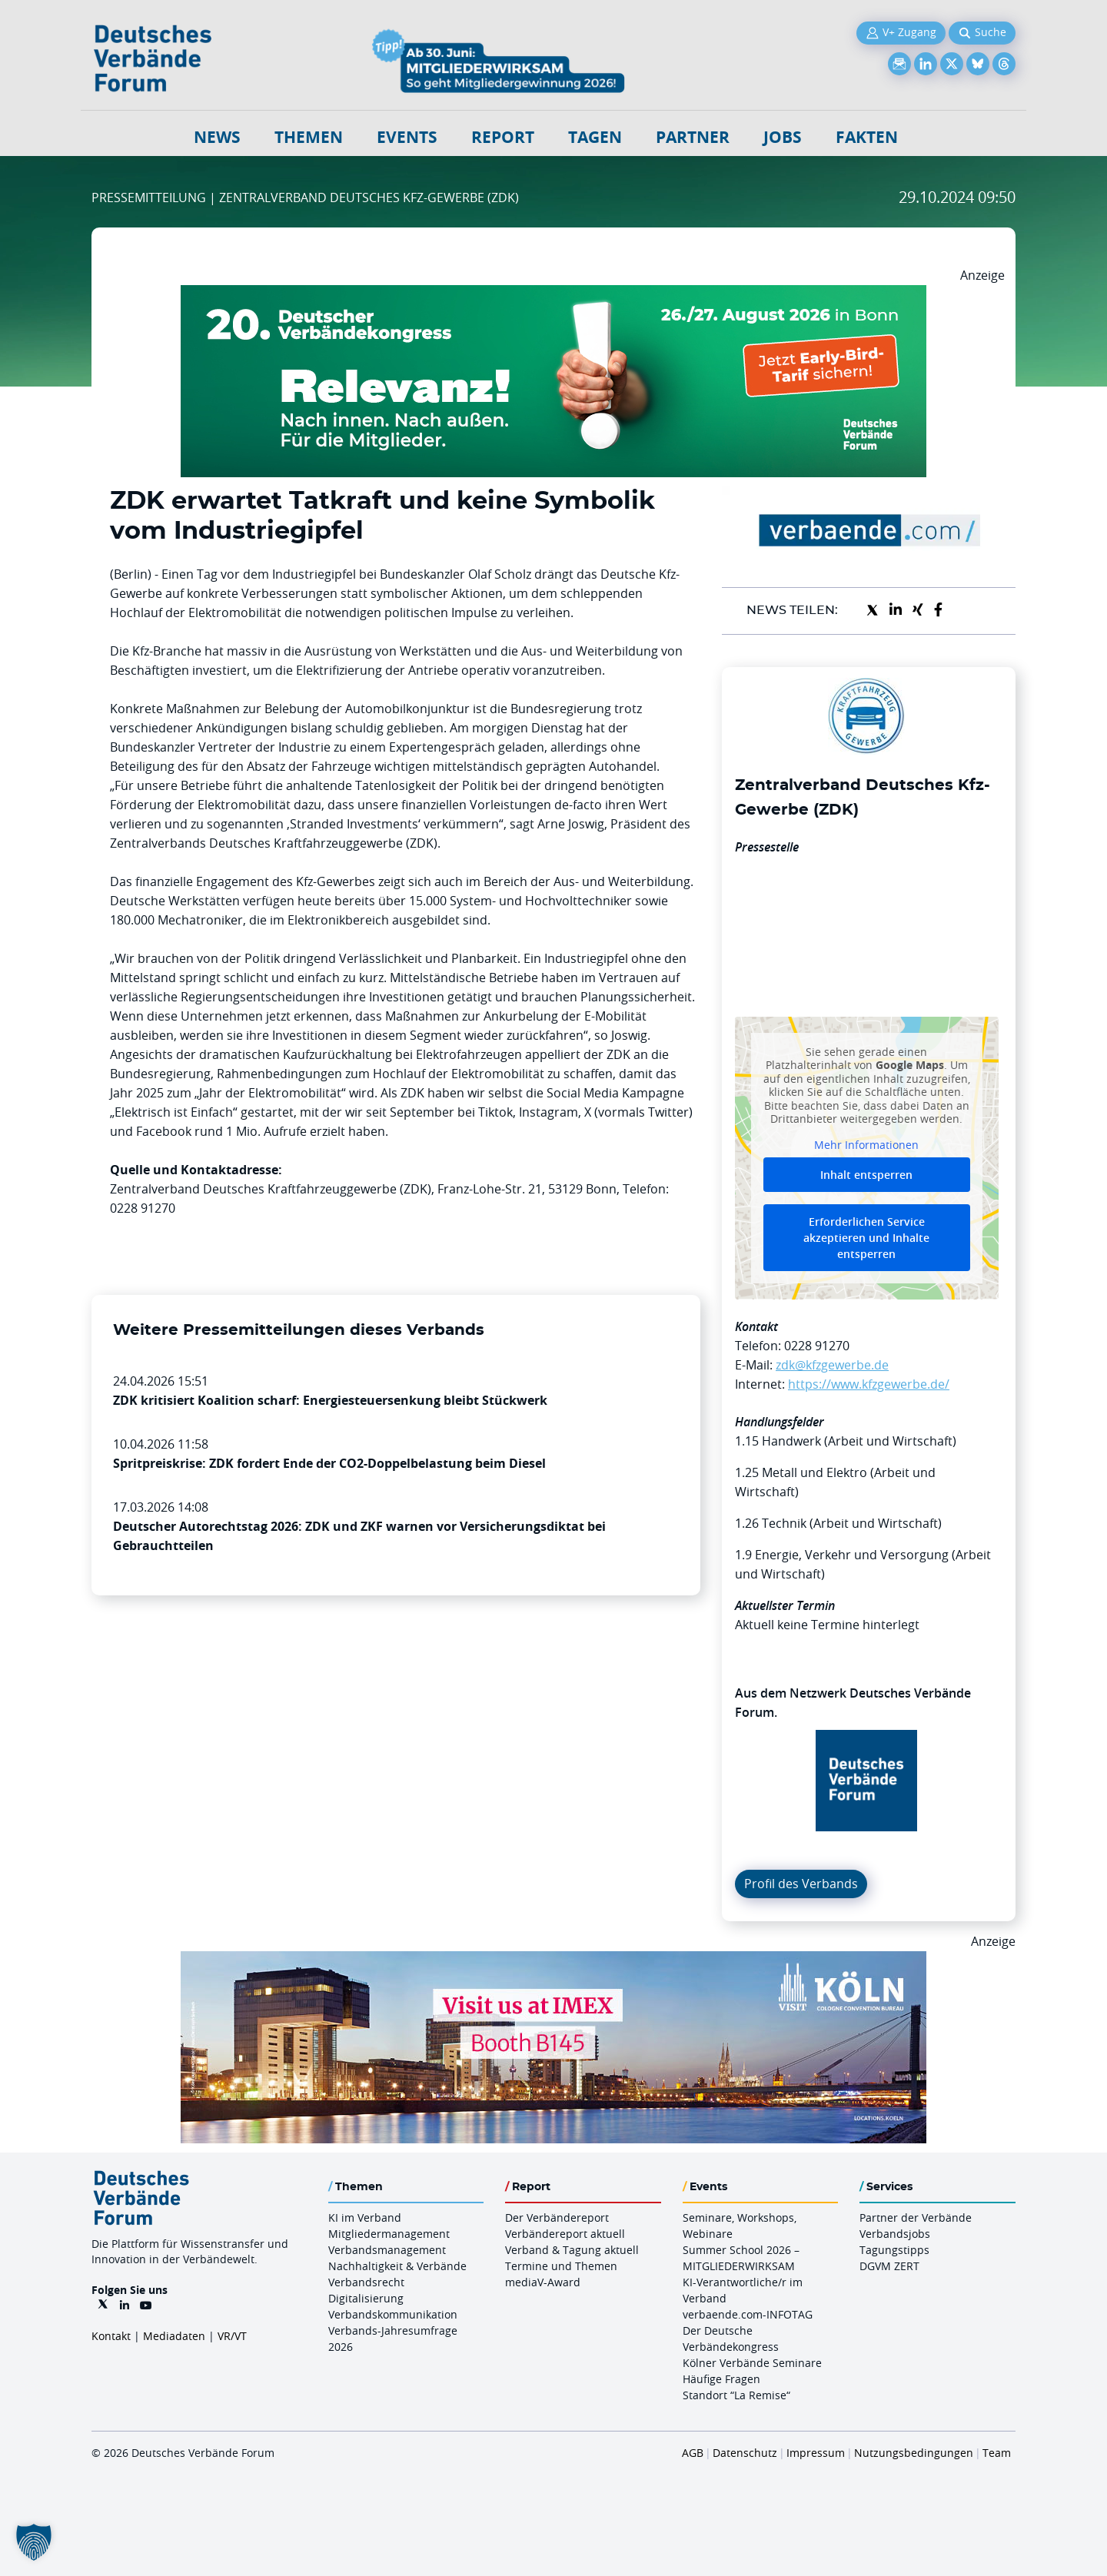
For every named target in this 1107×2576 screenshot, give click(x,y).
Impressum (815, 2452)
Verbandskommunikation (392, 2314)
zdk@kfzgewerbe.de (832, 1364)
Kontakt (111, 2336)
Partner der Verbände (915, 2217)
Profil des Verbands (801, 1883)
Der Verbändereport (557, 2217)
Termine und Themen (561, 2266)
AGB (692, 2452)
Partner (693, 137)
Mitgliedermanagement (389, 2233)
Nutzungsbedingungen (913, 2452)
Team (996, 2452)
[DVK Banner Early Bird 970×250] (553, 294)
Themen (308, 137)
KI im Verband (364, 2217)
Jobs (782, 137)
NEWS (217, 137)
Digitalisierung (366, 2298)
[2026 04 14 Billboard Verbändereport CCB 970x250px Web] (553, 1960)
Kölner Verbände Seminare (752, 2362)
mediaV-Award (542, 2282)
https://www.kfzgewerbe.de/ (868, 1384)
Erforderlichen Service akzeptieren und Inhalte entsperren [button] (866, 1237)
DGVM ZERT (889, 2266)
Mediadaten (174, 2336)
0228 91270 (816, 1345)
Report (502, 137)
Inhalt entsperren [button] (866, 1174)
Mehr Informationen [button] (866, 1144)
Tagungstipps (894, 2249)
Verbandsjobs (894, 2233)
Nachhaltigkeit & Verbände (397, 2266)
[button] (34, 2542)
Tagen (595, 137)
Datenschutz (745, 2452)
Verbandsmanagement (387, 2249)
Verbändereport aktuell (565, 2233)
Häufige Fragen (721, 2379)
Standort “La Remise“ (736, 2395)
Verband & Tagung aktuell (572, 2249)
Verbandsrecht (366, 2282)
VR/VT (232, 2336)
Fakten (867, 137)
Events (407, 137)
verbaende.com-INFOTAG (748, 2314)
